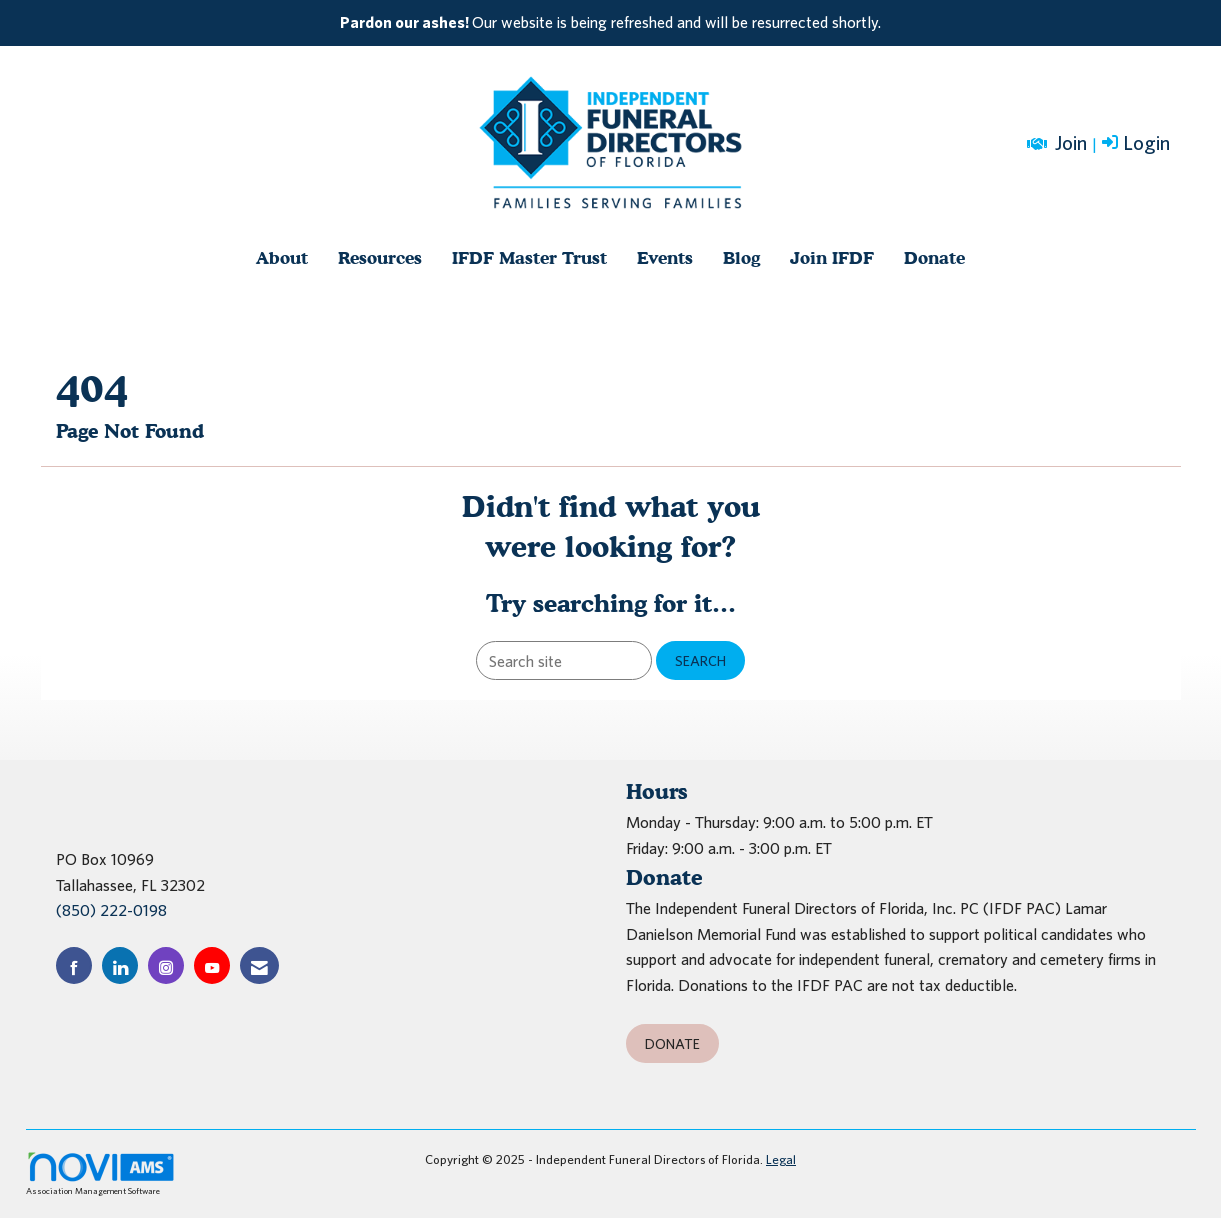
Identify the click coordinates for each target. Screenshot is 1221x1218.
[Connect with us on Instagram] (166, 965)
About (282, 257)
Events (665, 257)
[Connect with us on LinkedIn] (120, 965)
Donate (934, 257)
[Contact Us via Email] (259, 965)
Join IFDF (832, 257)
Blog (741, 257)
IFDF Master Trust (529, 257)
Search (700, 660)
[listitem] (611, 23)
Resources (380, 257)
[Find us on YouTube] (212, 965)
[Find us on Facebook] (74, 965)
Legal (781, 1159)
